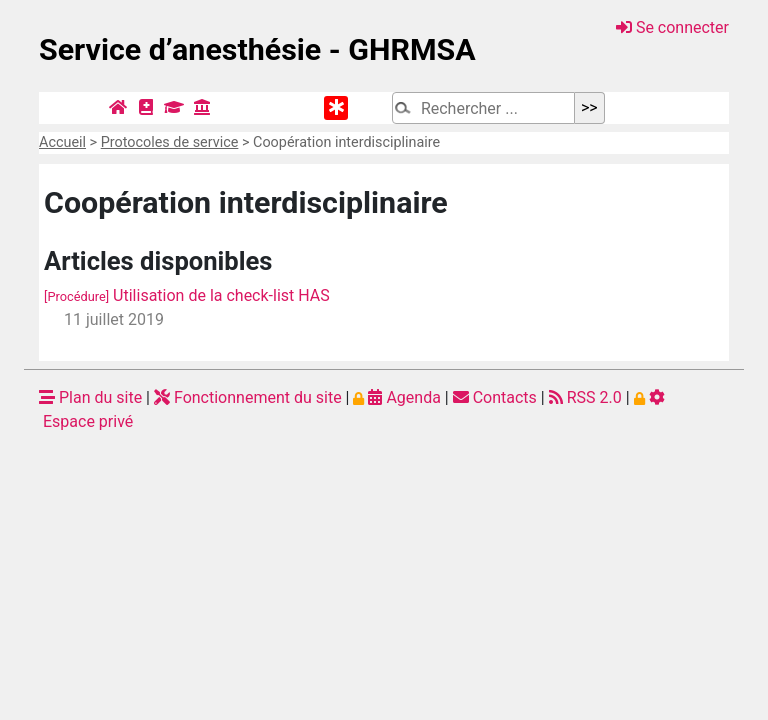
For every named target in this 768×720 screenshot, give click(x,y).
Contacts (495, 397)
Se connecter (672, 27)
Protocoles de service (170, 142)
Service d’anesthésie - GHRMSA (257, 49)
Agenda (396, 397)
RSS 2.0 (585, 397)
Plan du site (90, 397)
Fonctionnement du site (248, 397)
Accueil (62, 142)
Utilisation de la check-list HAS (187, 295)
